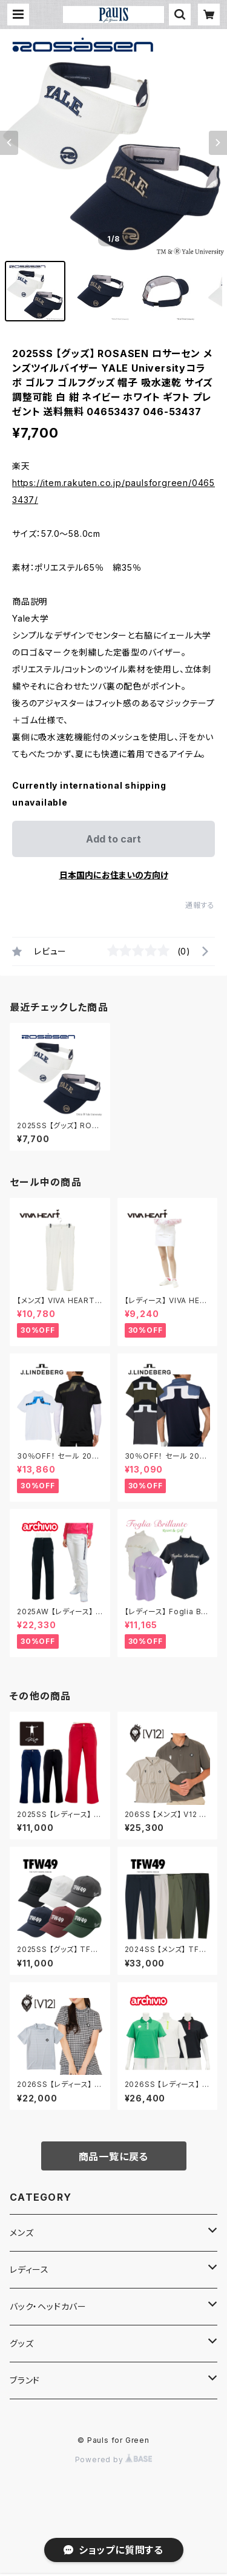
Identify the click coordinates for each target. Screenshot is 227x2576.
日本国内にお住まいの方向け (113, 875)
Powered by (114, 2459)
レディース (29, 2269)
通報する (200, 905)
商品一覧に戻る (114, 2156)
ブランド (25, 2380)
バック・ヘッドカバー (48, 2306)
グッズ (21, 2343)
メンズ (21, 2232)
